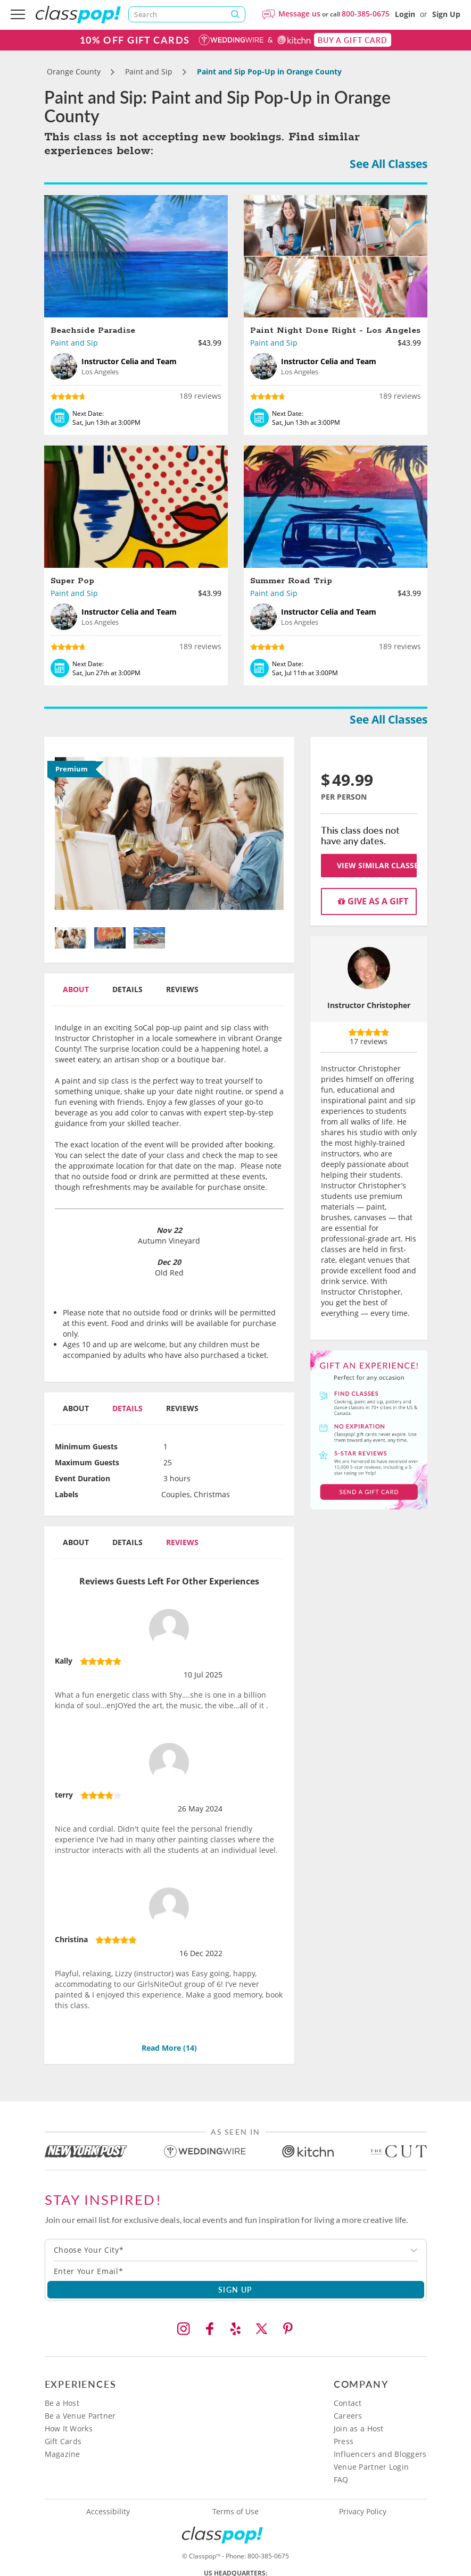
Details (127, 989)
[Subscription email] (236, 2271)
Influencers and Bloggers (380, 2454)
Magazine (62, 2454)
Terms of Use (235, 2511)
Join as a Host (359, 2428)
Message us (299, 14)
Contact (348, 2403)
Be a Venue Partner (80, 2416)
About (76, 989)
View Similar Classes (377, 865)
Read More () (169, 2048)
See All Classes (388, 163)
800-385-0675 (366, 14)
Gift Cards (63, 2441)
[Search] (186, 14)
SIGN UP (235, 2289)
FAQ (341, 2479)
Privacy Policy (362, 2511)
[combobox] (236, 2250)
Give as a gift (373, 901)
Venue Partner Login (371, 2467)
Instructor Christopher (368, 1005)
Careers (348, 2416)
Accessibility (108, 2511)
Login (405, 14)
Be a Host (62, 2403)
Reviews (182, 989)
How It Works (69, 2428)
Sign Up (446, 14)
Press (343, 2441)
